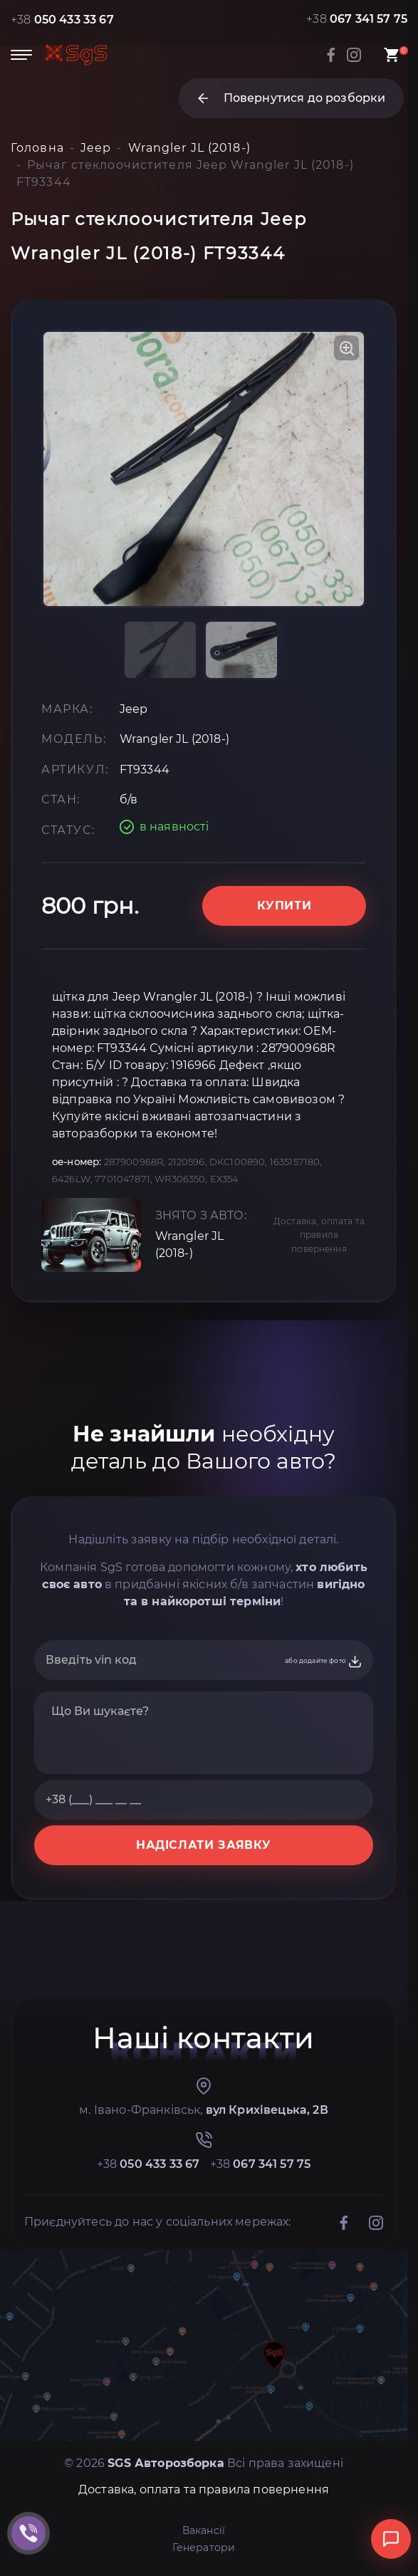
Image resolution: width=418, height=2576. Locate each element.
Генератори (204, 2547)
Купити (284, 905)
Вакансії (203, 2530)
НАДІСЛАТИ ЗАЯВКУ (203, 1845)
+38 (62, 19)
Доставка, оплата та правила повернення (319, 1234)
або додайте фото (323, 1661)
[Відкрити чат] (391, 2539)
